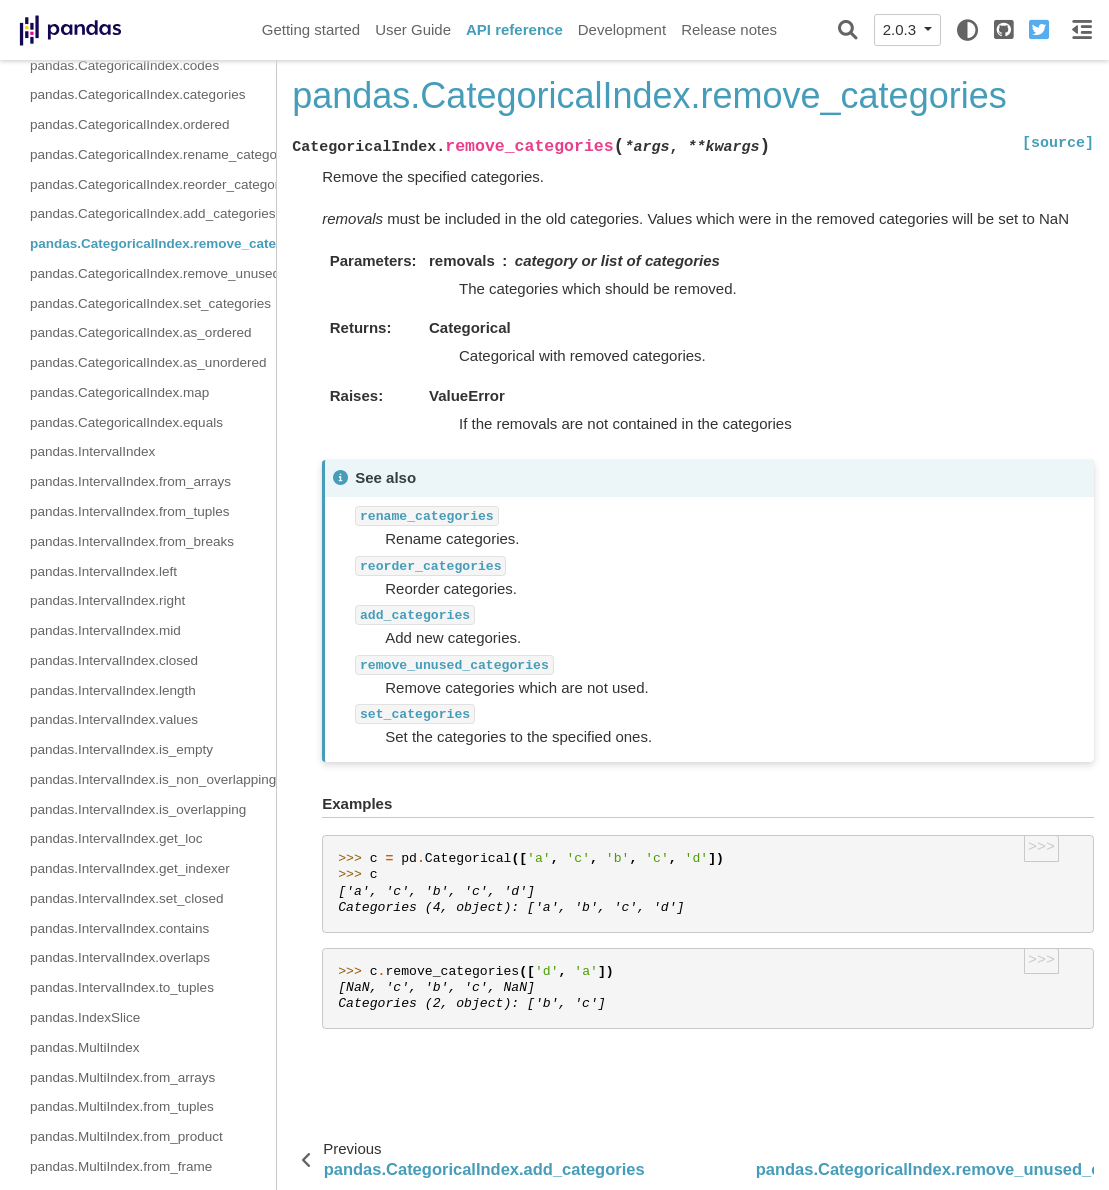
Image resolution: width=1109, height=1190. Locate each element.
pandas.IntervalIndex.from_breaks (132, 541)
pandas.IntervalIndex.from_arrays (130, 481)
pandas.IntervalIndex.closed (114, 660)
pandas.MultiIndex (85, 1047)
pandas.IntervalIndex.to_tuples (122, 987)
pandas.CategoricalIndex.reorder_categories (153, 184)
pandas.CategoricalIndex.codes (124, 65)
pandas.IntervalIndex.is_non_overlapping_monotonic (153, 779)
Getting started (311, 29)
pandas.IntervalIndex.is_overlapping (138, 809)
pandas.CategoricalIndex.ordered (130, 124)
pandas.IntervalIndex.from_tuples (130, 511)
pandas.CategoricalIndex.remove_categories (153, 243)
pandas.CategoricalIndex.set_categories (150, 303)
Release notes (729, 29)
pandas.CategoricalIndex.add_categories (152, 213)
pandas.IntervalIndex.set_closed (127, 898)
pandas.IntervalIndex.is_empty (121, 749)
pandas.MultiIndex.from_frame (121, 1166)
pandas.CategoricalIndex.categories (137, 94)
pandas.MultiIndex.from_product (126, 1136)
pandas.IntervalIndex (92, 451)
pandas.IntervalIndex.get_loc (116, 838)
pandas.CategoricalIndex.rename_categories (153, 154)
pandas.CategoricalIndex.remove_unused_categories (153, 273)
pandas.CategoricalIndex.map (119, 392)
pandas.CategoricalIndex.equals (126, 422)
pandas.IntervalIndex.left (103, 571)
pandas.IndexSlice (85, 1017)
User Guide (413, 29)
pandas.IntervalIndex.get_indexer (130, 868)
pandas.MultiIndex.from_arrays (122, 1077)
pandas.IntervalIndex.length (113, 690)
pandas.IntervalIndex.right (107, 600)
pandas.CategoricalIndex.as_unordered (148, 362)
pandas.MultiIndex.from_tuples (122, 1106)
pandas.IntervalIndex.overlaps (120, 957)
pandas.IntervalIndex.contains (119, 928)
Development (622, 29)
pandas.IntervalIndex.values (114, 719)
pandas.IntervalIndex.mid (105, 630)
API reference (514, 29)
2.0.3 (902, 29)
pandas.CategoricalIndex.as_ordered (140, 332)
